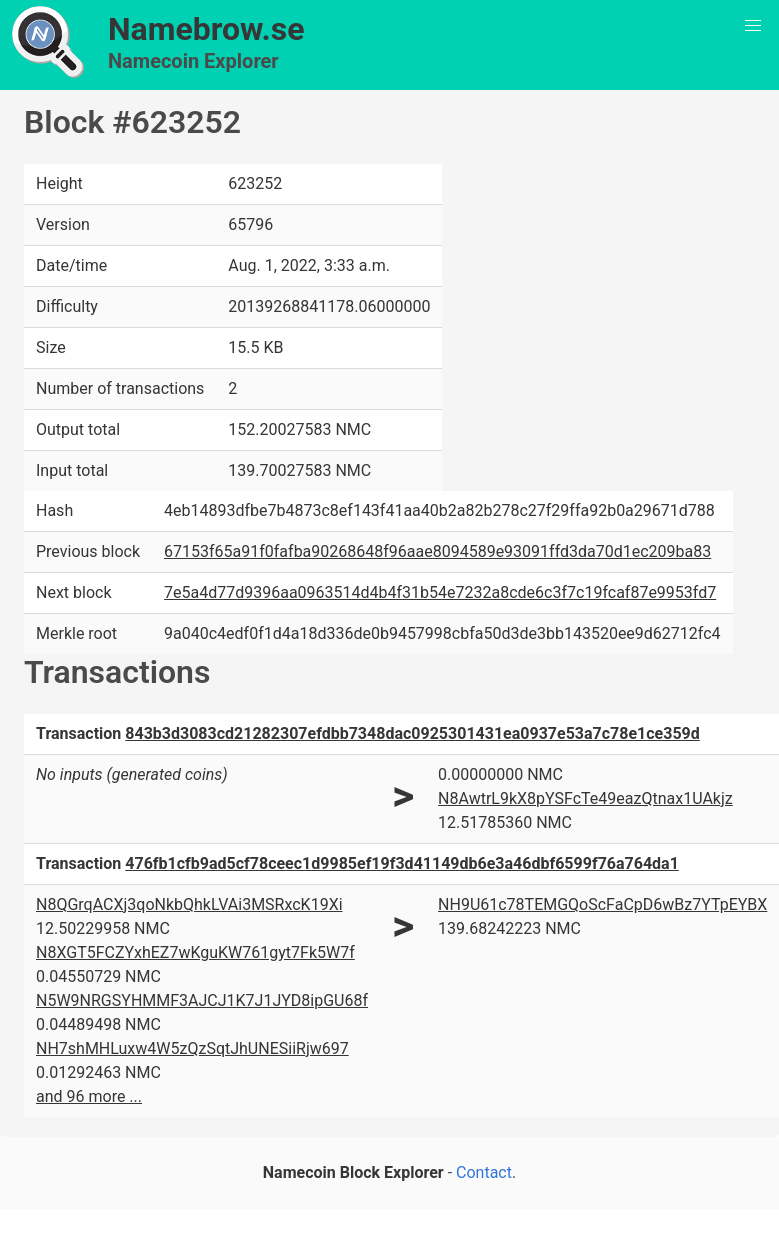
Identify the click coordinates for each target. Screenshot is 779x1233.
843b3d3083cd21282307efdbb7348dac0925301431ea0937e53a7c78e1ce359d (412, 733)
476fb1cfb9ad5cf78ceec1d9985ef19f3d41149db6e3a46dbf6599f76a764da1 (402, 863)
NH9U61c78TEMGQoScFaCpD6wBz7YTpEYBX (602, 904)
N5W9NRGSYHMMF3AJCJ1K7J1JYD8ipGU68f (202, 1000)
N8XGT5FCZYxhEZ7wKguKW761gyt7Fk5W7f (195, 952)
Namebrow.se (206, 29)
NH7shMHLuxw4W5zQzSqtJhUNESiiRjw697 (192, 1048)
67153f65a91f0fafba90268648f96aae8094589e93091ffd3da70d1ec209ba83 (437, 551)
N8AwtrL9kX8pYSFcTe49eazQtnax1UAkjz (585, 798)
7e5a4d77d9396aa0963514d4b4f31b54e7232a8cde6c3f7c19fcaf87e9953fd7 (440, 592)
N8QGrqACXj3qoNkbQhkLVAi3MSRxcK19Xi (189, 904)
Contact (484, 1172)
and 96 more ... (89, 1096)
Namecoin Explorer (193, 61)
